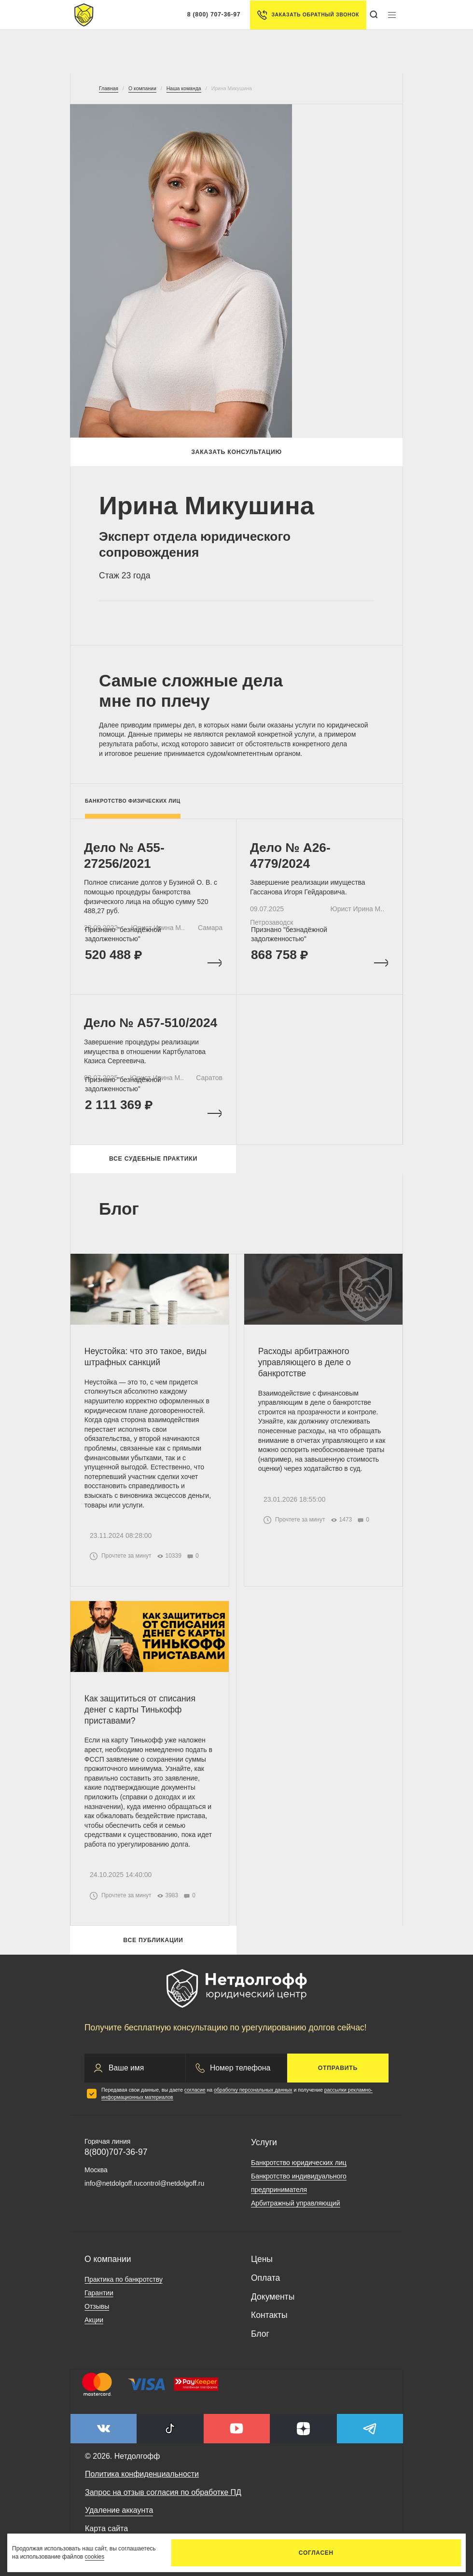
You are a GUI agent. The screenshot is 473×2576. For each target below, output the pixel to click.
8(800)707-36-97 (115, 2159)
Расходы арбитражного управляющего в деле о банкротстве (305, 1368)
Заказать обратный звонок (308, 15)
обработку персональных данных (253, 2097)
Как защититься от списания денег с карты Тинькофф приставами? (140, 1717)
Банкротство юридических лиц (299, 2170)
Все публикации (153, 1948)
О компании (107, 2267)
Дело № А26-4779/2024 (291, 856)
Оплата (265, 2285)
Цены (262, 2267)
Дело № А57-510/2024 (151, 1026)
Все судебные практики (153, 1164)
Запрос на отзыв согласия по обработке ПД (163, 2499)
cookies (95, 2556)
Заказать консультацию (236, 452)
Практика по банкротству (123, 2286)
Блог (260, 2341)
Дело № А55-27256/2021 (125, 856)
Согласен (316, 2552)
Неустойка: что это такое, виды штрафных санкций (146, 1362)
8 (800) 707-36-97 (214, 14)
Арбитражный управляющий (295, 2211)
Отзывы (96, 2313)
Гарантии (98, 2300)
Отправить (338, 2075)
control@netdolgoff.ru (171, 2191)
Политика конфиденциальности (142, 2482)
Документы (272, 2304)
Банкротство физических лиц (133, 801)
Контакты (269, 2323)
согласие (195, 2097)
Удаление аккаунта (119, 2518)
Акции (93, 2327)
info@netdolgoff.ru (111, 2191)
